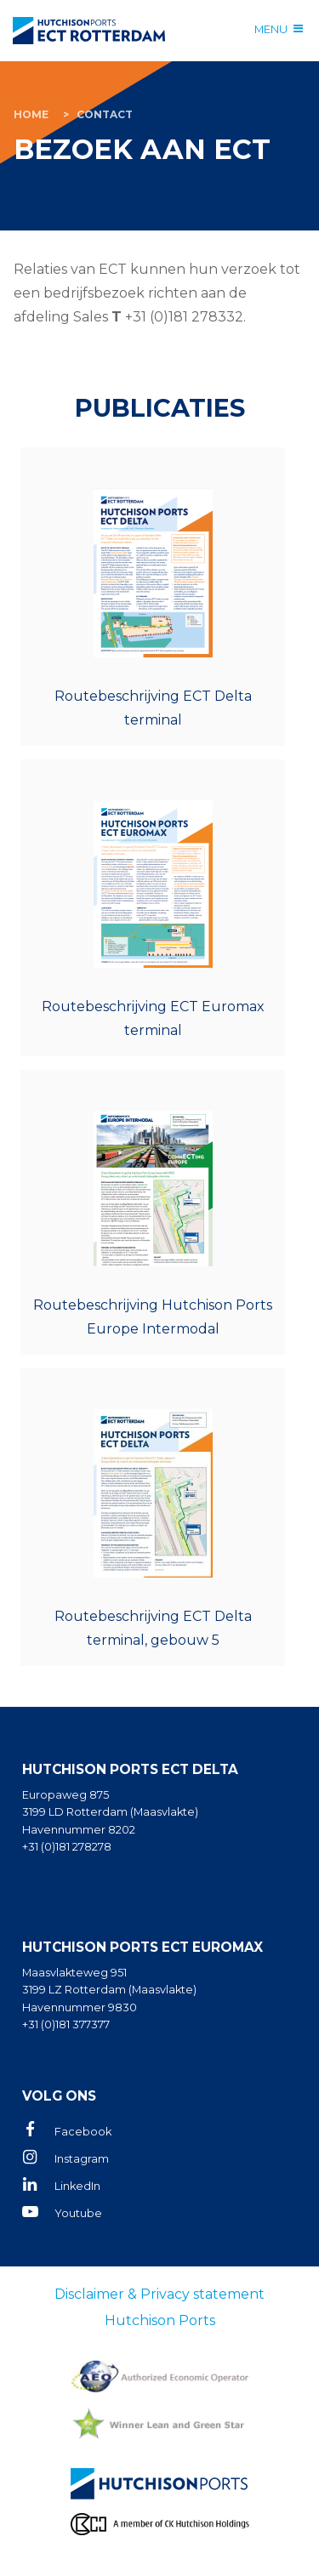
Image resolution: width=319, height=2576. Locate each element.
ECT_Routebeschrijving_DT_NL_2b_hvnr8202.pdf (152, 596)
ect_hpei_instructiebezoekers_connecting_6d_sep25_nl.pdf (152, 1212)
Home (31, 114)
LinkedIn (77, 2186)
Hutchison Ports (160, 2320)
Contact (105, 114)
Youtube (78, 2213)
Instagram (81, 2158)
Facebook (82, 2131)
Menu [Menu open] (271, 29)
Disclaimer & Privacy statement (159, 2294)
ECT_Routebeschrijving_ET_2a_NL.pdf (152, 907)
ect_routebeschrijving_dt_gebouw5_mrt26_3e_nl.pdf (152, 1517)
